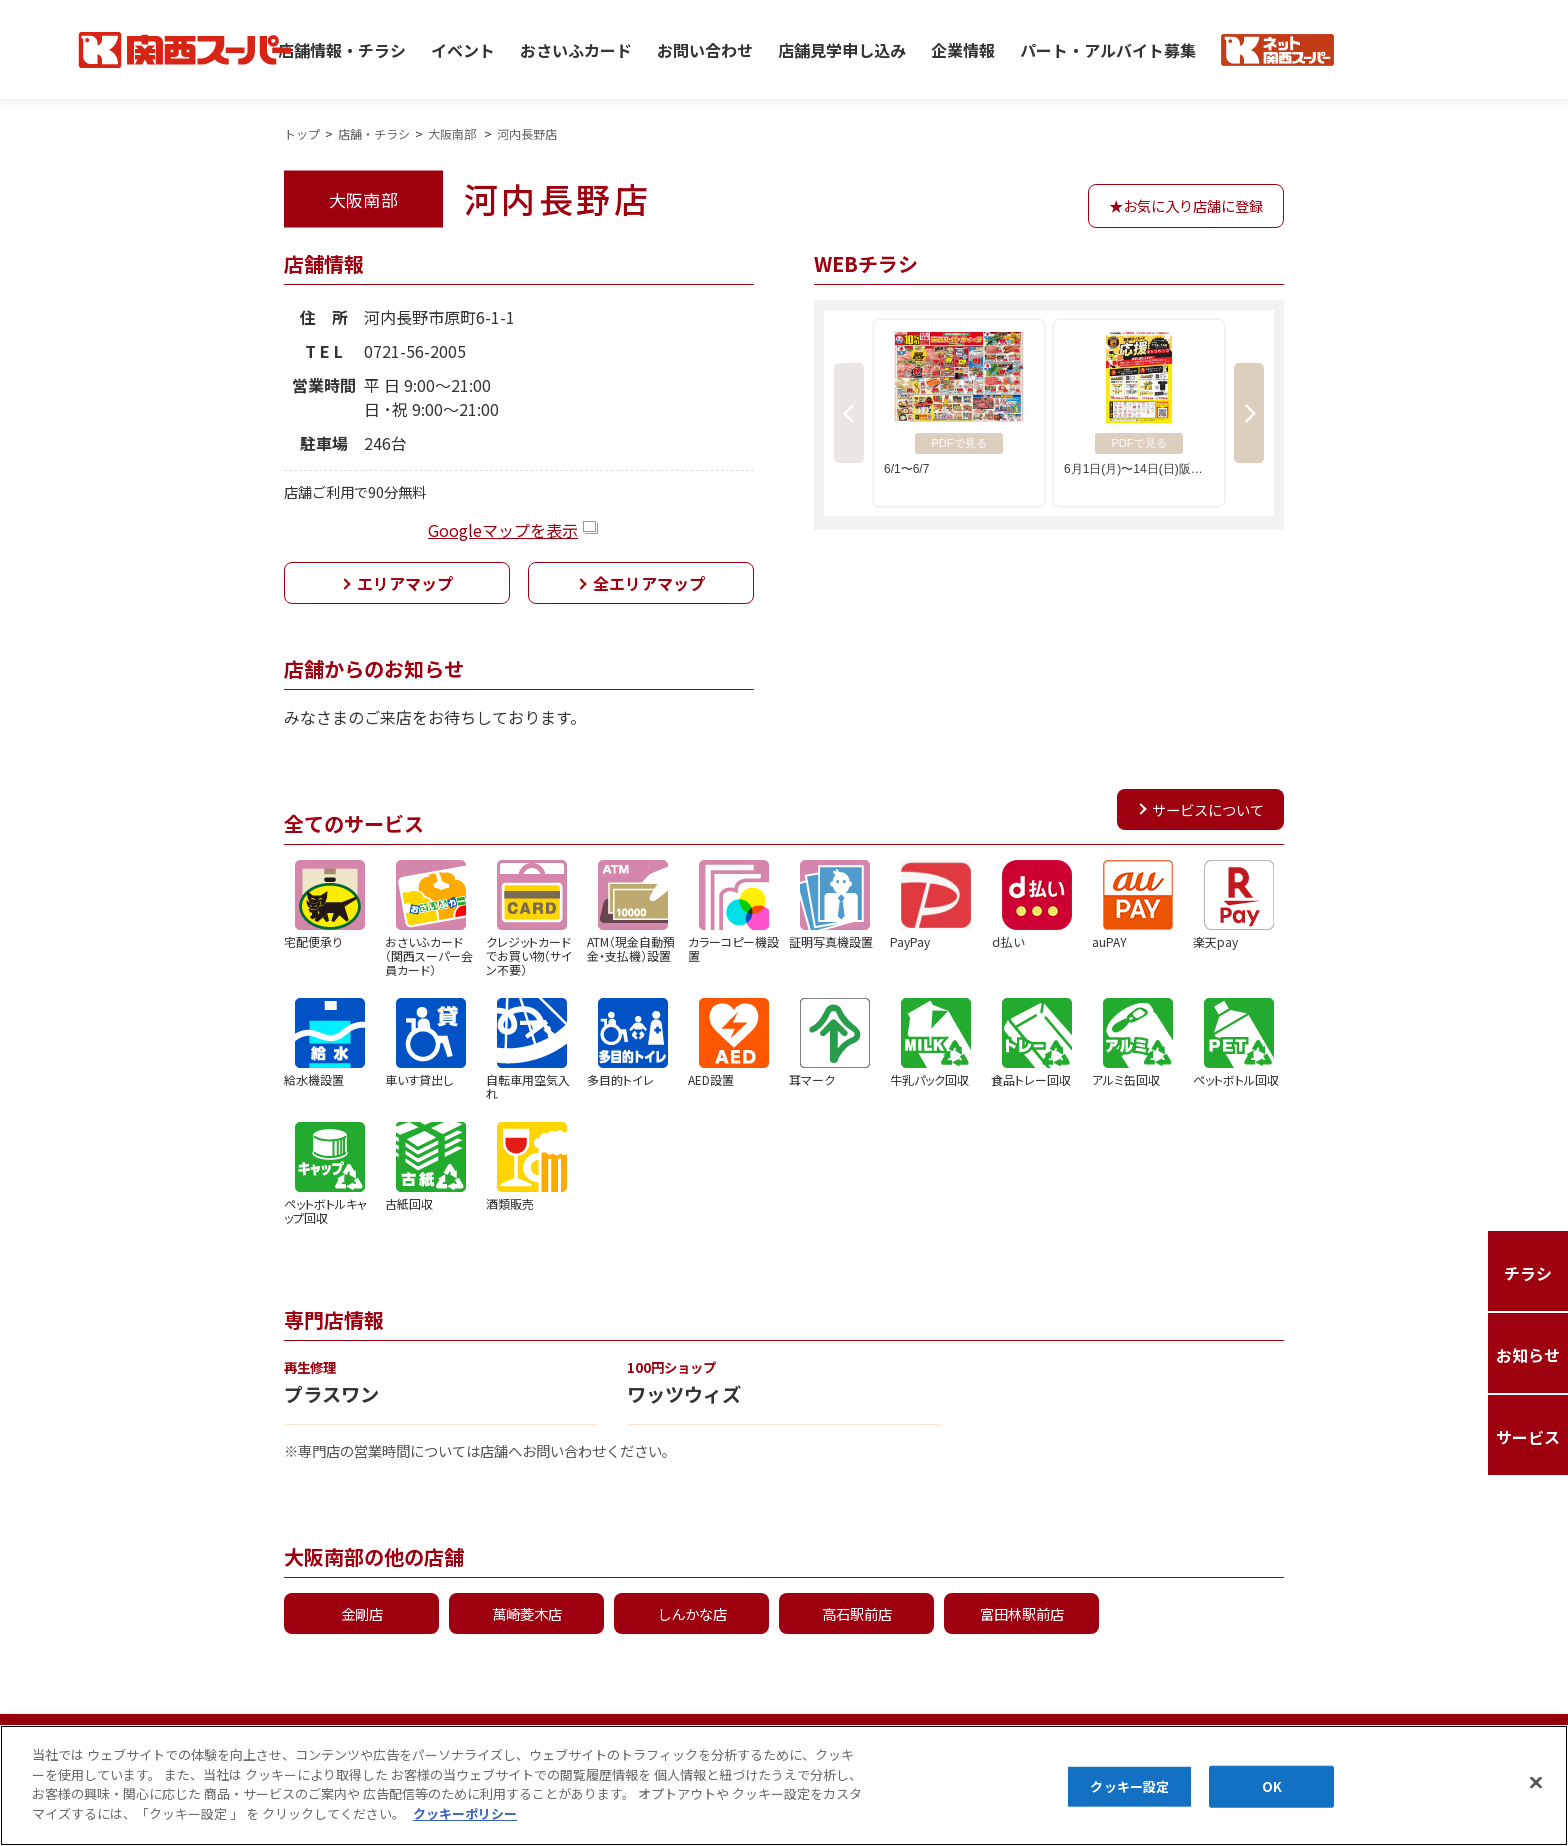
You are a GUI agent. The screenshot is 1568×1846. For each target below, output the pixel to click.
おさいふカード (576, 49)
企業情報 (963, 49)
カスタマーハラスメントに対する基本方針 (1126, 1741)
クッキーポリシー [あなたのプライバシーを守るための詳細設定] (465, 1835)
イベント (463, 49)
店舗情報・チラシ (342, 49)
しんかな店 (692, 1613)
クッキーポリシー (450, 1741)
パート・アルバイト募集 (1108, 49)
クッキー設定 (1129, 1809)
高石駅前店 (857, 1613)
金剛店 (362, 1613)
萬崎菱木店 (527, 1613)
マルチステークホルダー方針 (658, 1741)
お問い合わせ (705, 49)
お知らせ (1368, 1741)
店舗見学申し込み (842, 49)
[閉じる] (1536, 1806)
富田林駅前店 (1022, 1613)
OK (1272, 1809)
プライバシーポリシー (248, 1741)
